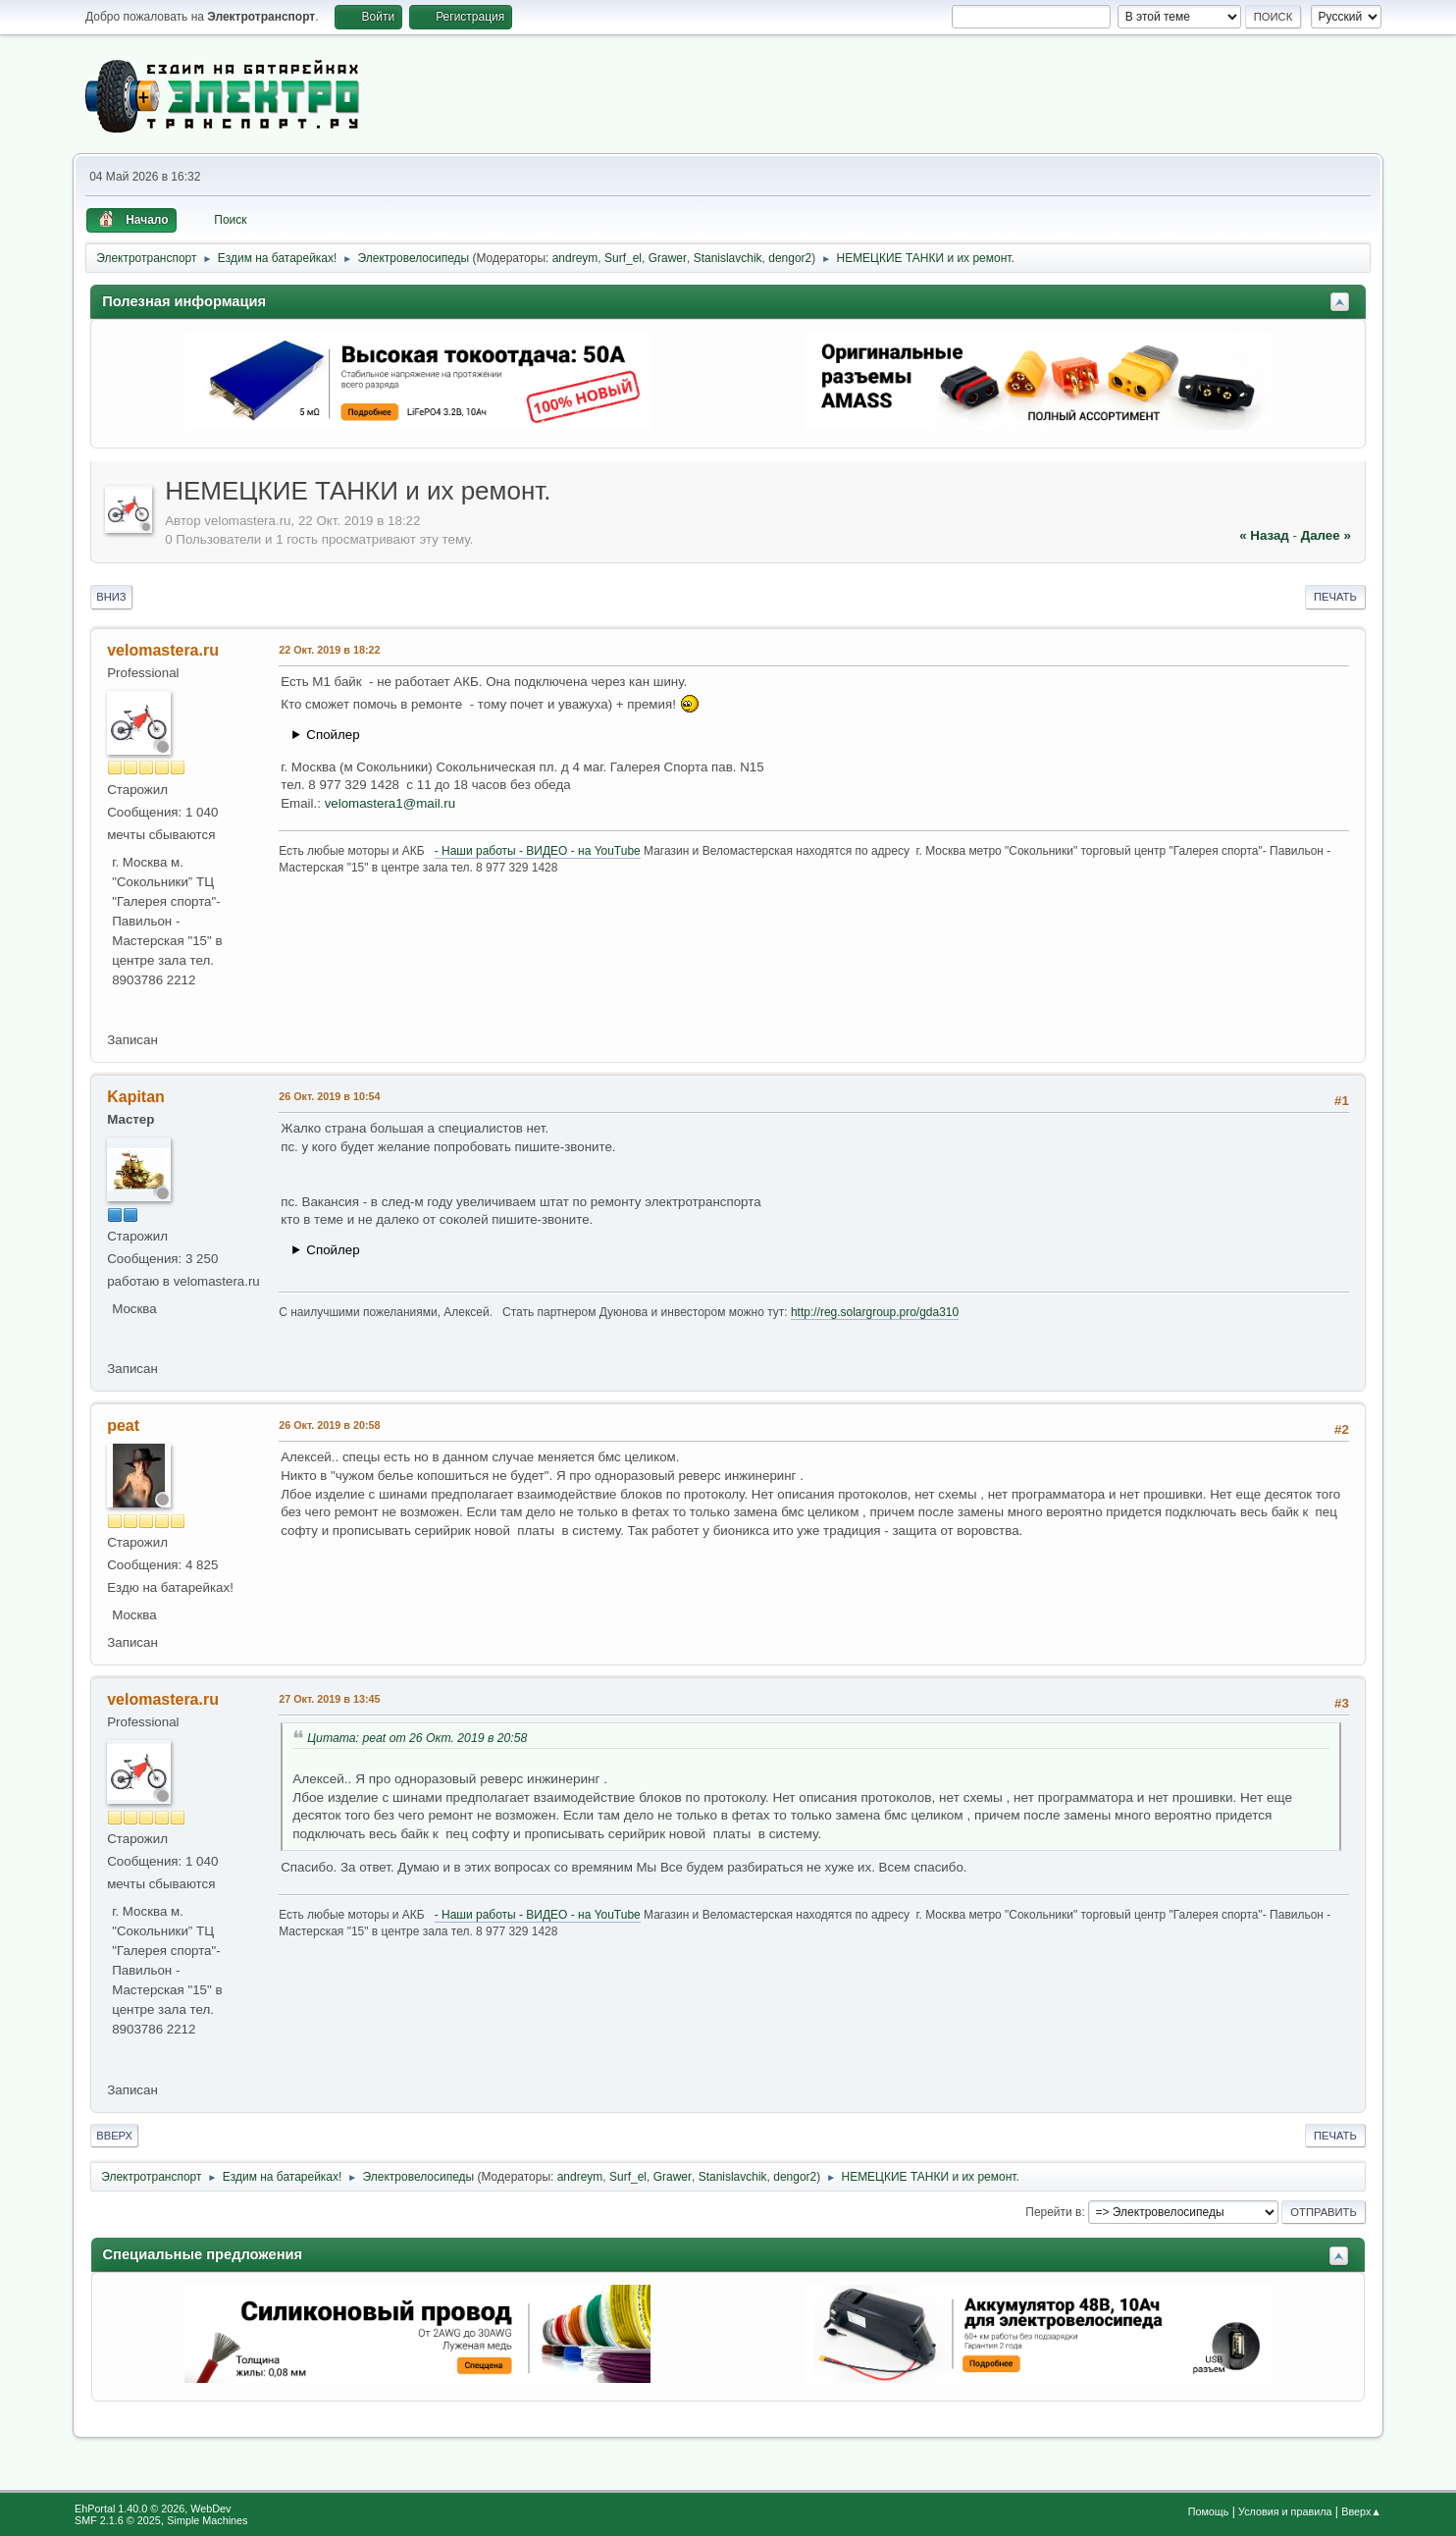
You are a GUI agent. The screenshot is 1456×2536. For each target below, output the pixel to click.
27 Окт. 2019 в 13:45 (329, 1699)
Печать (1335, 597)
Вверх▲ (1361, 2511)
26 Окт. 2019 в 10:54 (329, 1096)
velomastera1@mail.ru (390, 803)
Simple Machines (207, 2520)
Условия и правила (1284, 2511)
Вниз (111, 597)
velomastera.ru (163, 650)
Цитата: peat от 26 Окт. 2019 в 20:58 (417, 1738)
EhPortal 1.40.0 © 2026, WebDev (153, 2508)
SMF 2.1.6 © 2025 (118, 2520)
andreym (575, 258)
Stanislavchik (728, 258)
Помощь (1208, 2511)
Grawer (668, 258)
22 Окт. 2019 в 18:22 (329, 650)
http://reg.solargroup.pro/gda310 (875, 1312)
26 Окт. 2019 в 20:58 (329, 1425)
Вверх (114, 2135)
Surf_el (623, 258)
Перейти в (1053, 2212)
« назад (1264, 535)
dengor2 (789, 258)
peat (123, 1425)
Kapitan (136, 1096)
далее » (1326, 535)
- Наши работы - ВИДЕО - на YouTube (538, 851)
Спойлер (332, 734)
